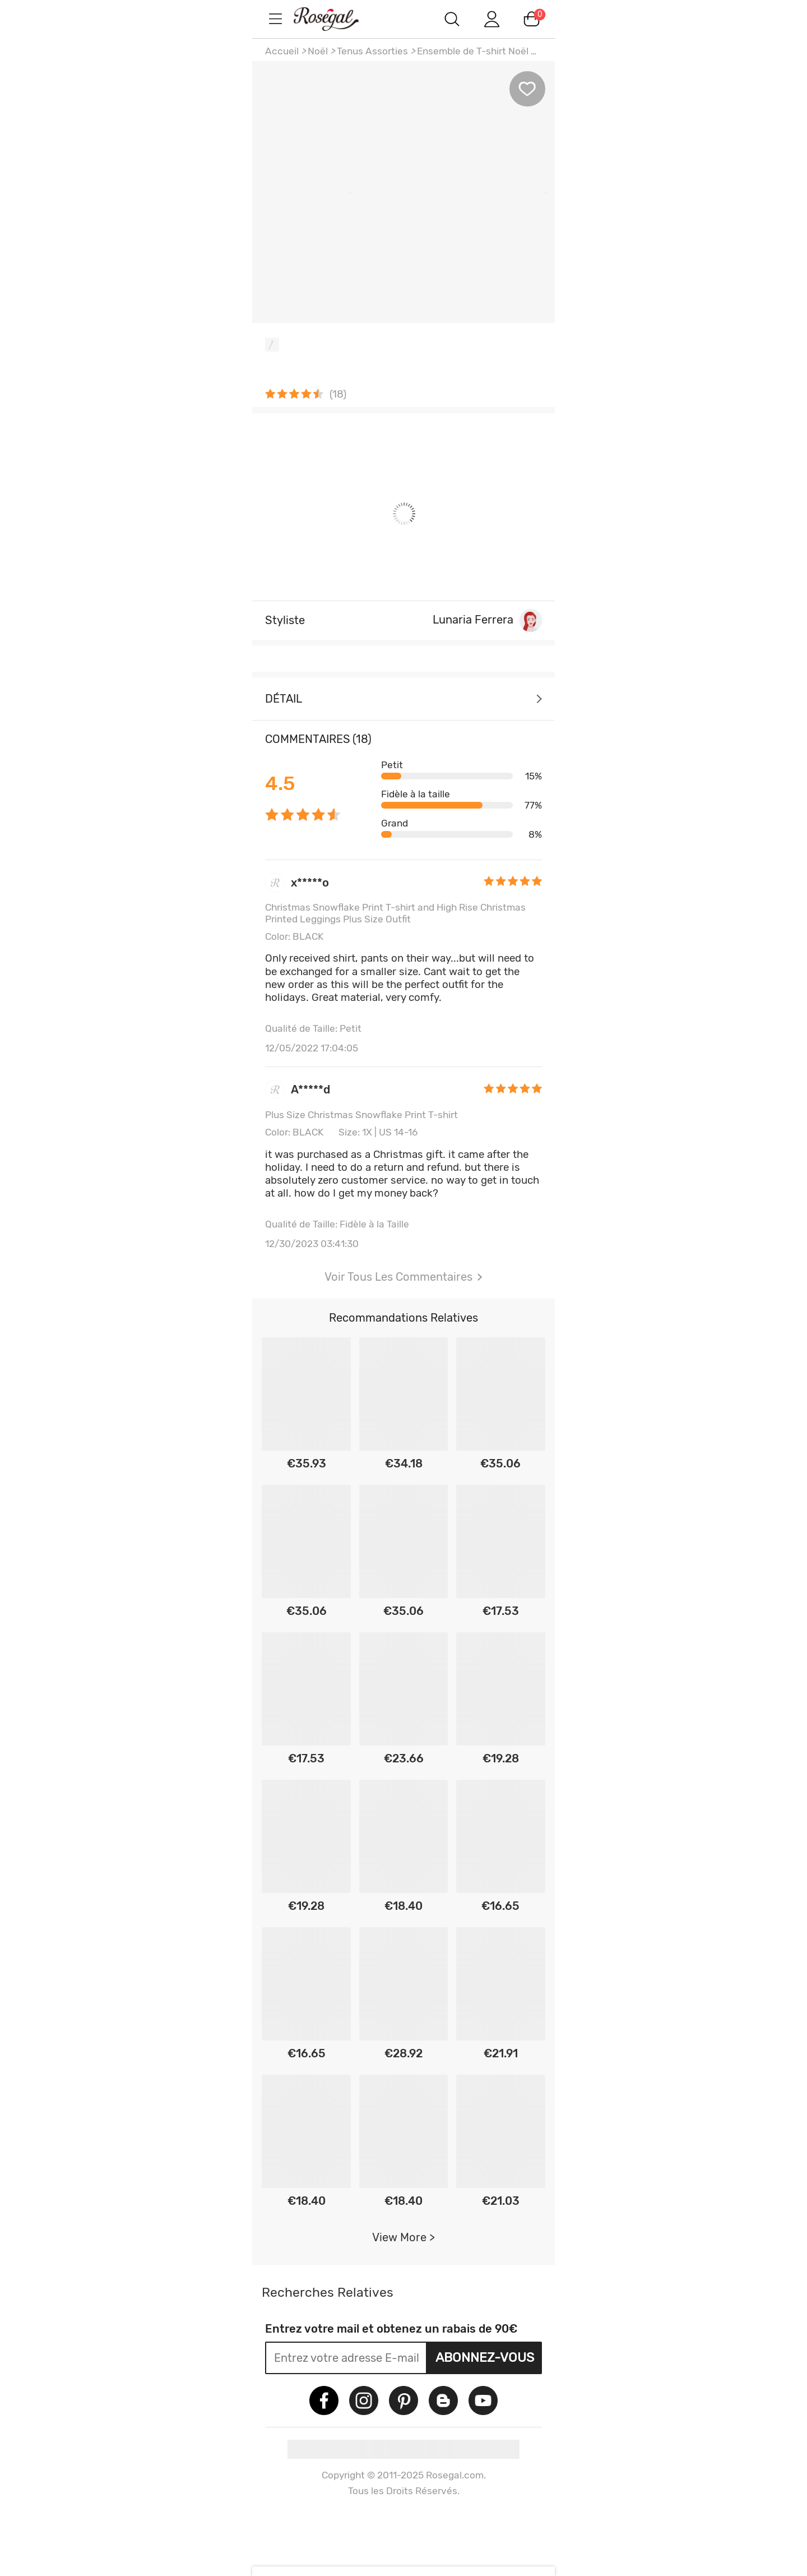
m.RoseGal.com (336, 19)
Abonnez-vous (484, 2357)
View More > (403, 2237)
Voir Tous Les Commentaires (403, 1277)
